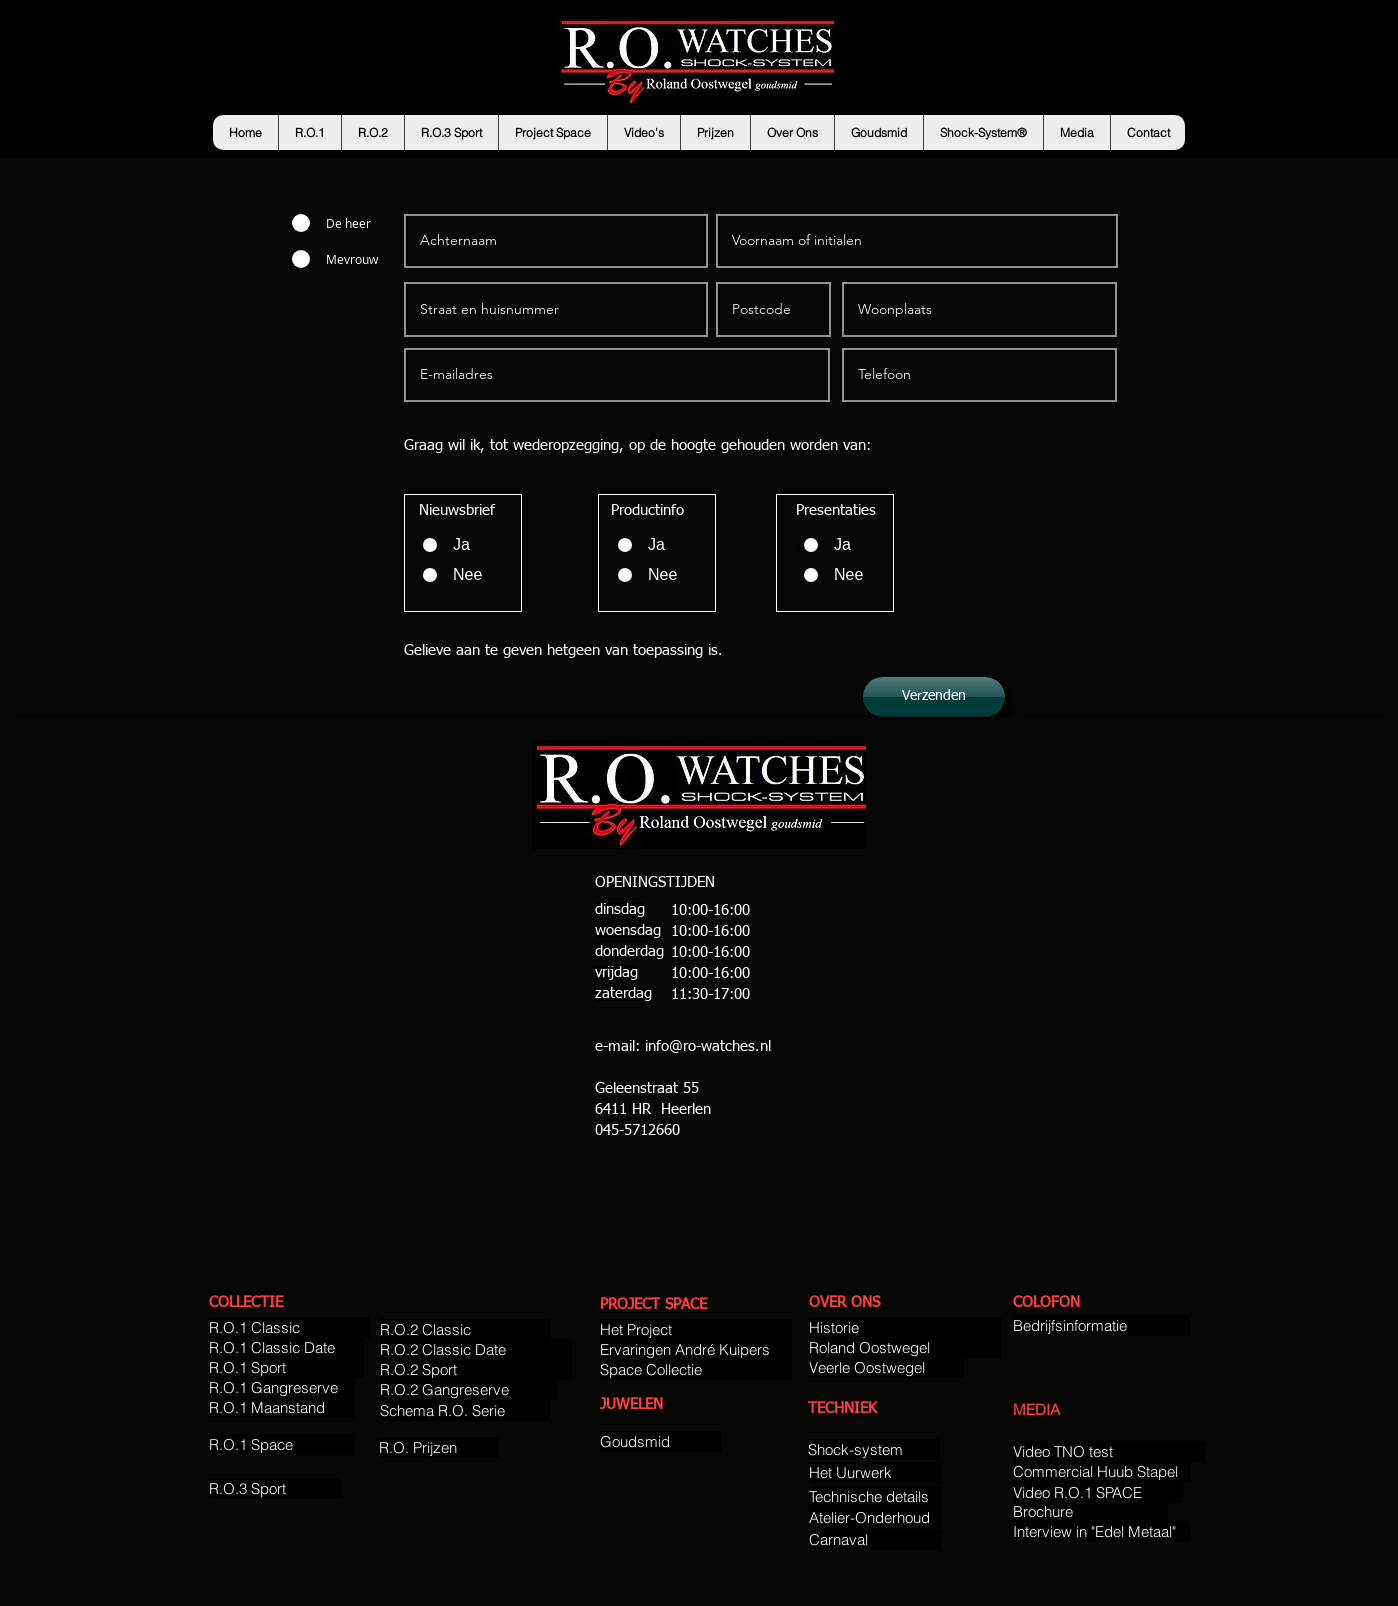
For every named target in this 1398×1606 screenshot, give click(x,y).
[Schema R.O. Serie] (465, 1410)
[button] (309, 132)
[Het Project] (696, 1329)
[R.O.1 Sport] (286, 1367)
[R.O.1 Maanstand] (281, 1407)
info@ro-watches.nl (708, 1046)
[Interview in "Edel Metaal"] (1101, 1531)
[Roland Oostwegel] (905, 1347)
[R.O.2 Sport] (476, 1369)
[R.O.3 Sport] (275, 1488)
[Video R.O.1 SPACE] (1098, 1492)
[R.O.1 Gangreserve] (281, 1387)
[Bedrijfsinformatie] (1101, 1325)
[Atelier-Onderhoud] (875, 1517)
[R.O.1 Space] (281, 1444)
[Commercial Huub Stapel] (1101, 1471)
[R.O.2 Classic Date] (476, 1349)
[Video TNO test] (1109, 1451)
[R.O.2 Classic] (465, 1329)
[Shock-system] (874, 1449)
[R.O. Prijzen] (439, 1447)
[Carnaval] (875, 1539)
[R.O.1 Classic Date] (286, 1347)
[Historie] (905, 1327)
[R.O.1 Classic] (289, 1327)
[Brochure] (1090, 1511)
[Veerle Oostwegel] (886, 1367)
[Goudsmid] (660, 1441)
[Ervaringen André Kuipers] (696, 1349)
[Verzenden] (934, 697)
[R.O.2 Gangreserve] (468, 1389)
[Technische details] (875, 1496)
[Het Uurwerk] (875, 1472)
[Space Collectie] (696, 1369)
